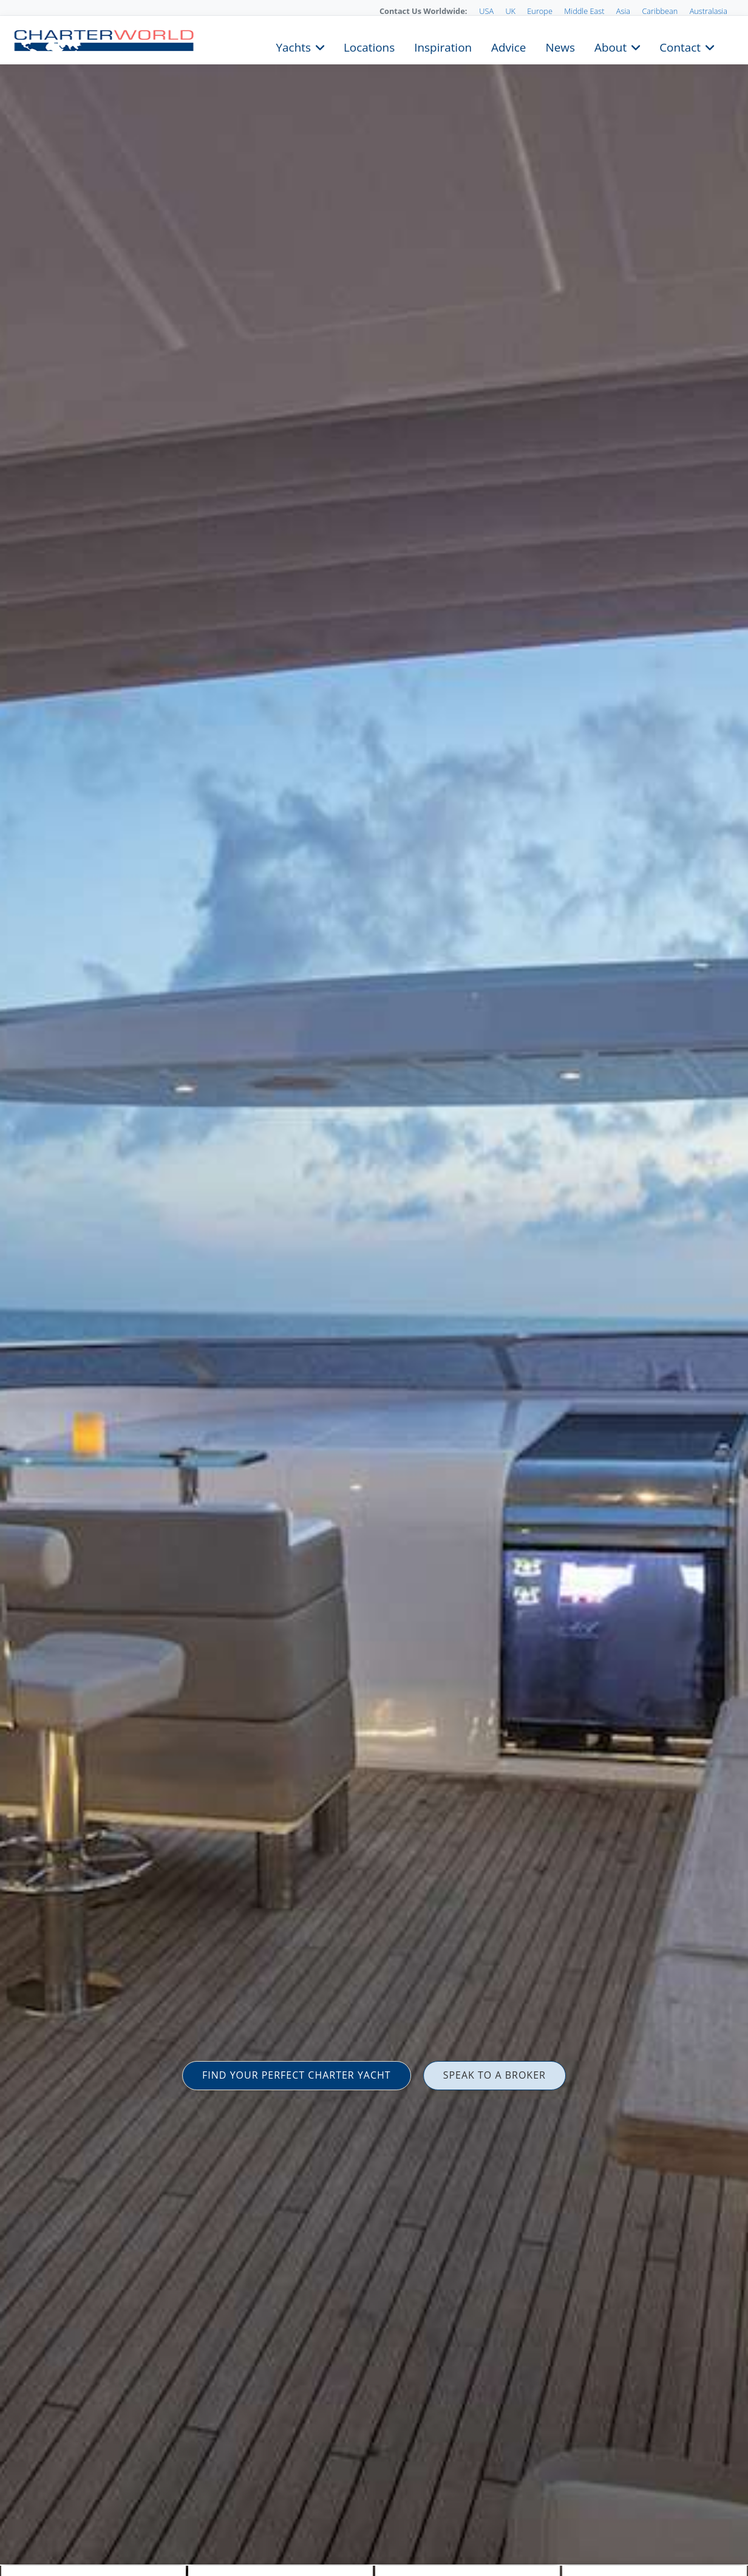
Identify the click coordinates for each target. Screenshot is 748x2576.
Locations (369, 46)
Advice (508, 46)
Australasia (708, 10)
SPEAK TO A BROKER (494, 2075)
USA (486, 10)
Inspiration (443, 46)
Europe (539, 10)
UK (510, 10)
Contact (680, 46)
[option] (374, 1288)
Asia (623, 10)
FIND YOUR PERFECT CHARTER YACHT (296, 2075)
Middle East (584, 10)
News (559, 46)
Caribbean (660, 10)
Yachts (293, 46)
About (610, 46)
